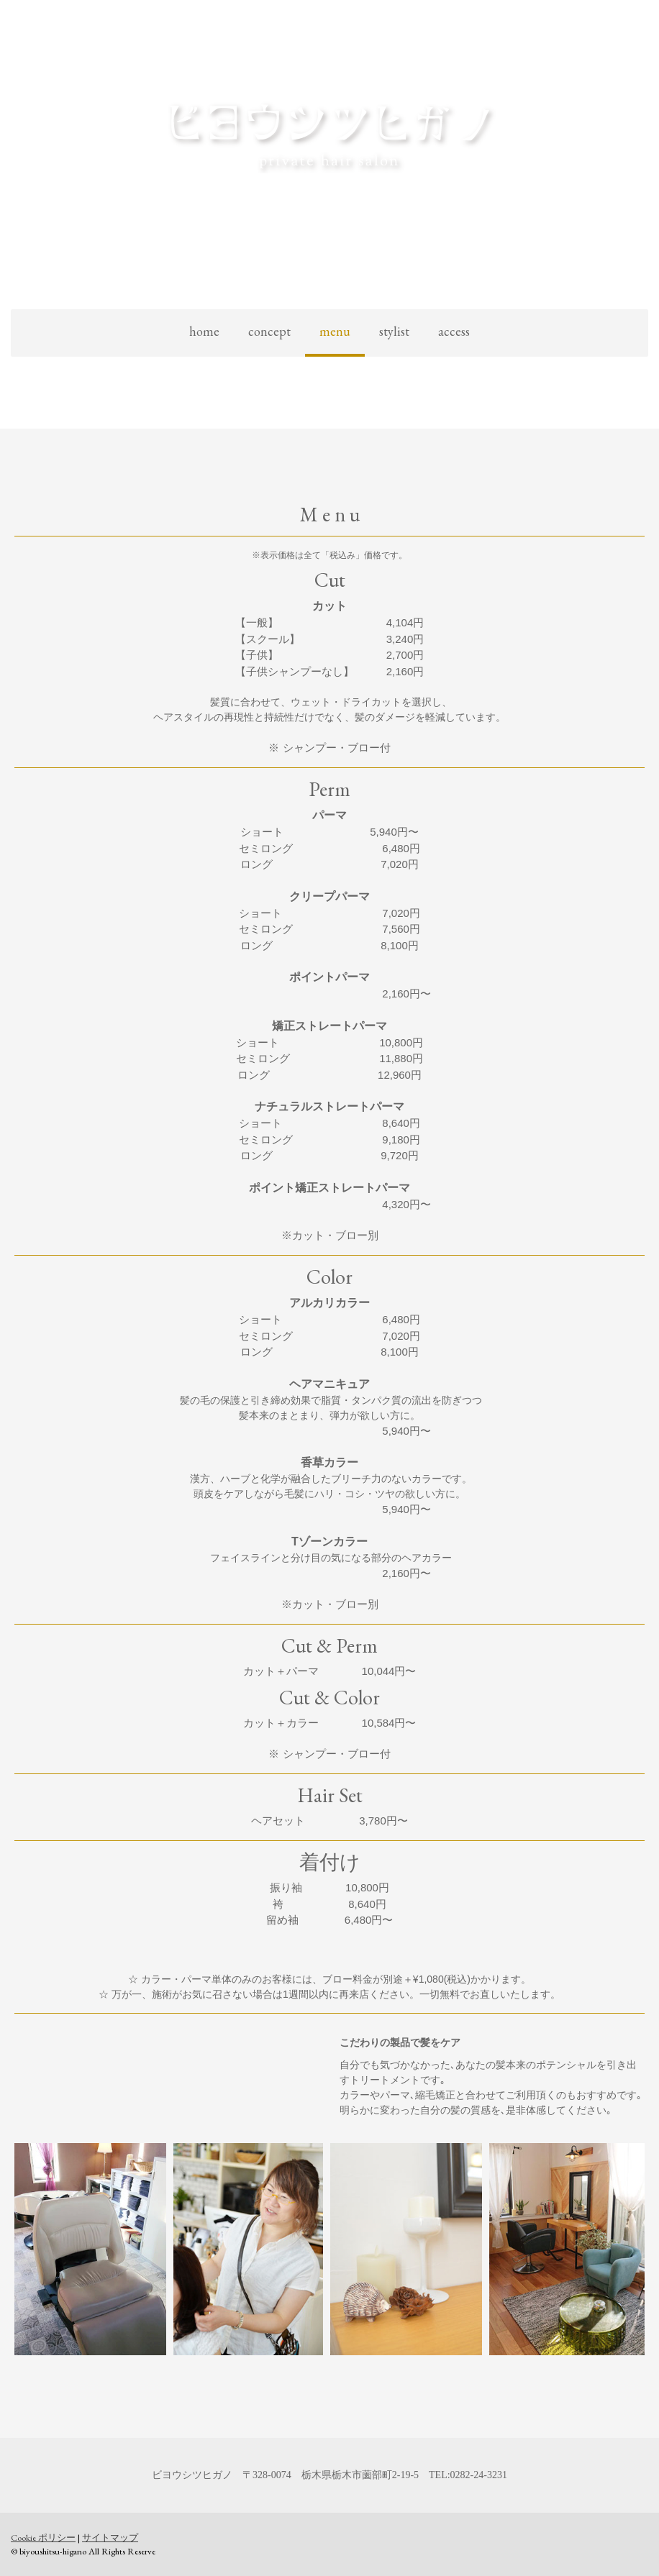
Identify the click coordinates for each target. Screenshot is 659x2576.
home (204, 331)
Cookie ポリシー (43, 2537)
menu (334, 331)
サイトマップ (110, 2537)
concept (269, 331)
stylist (394, 331)
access (454, 331)
